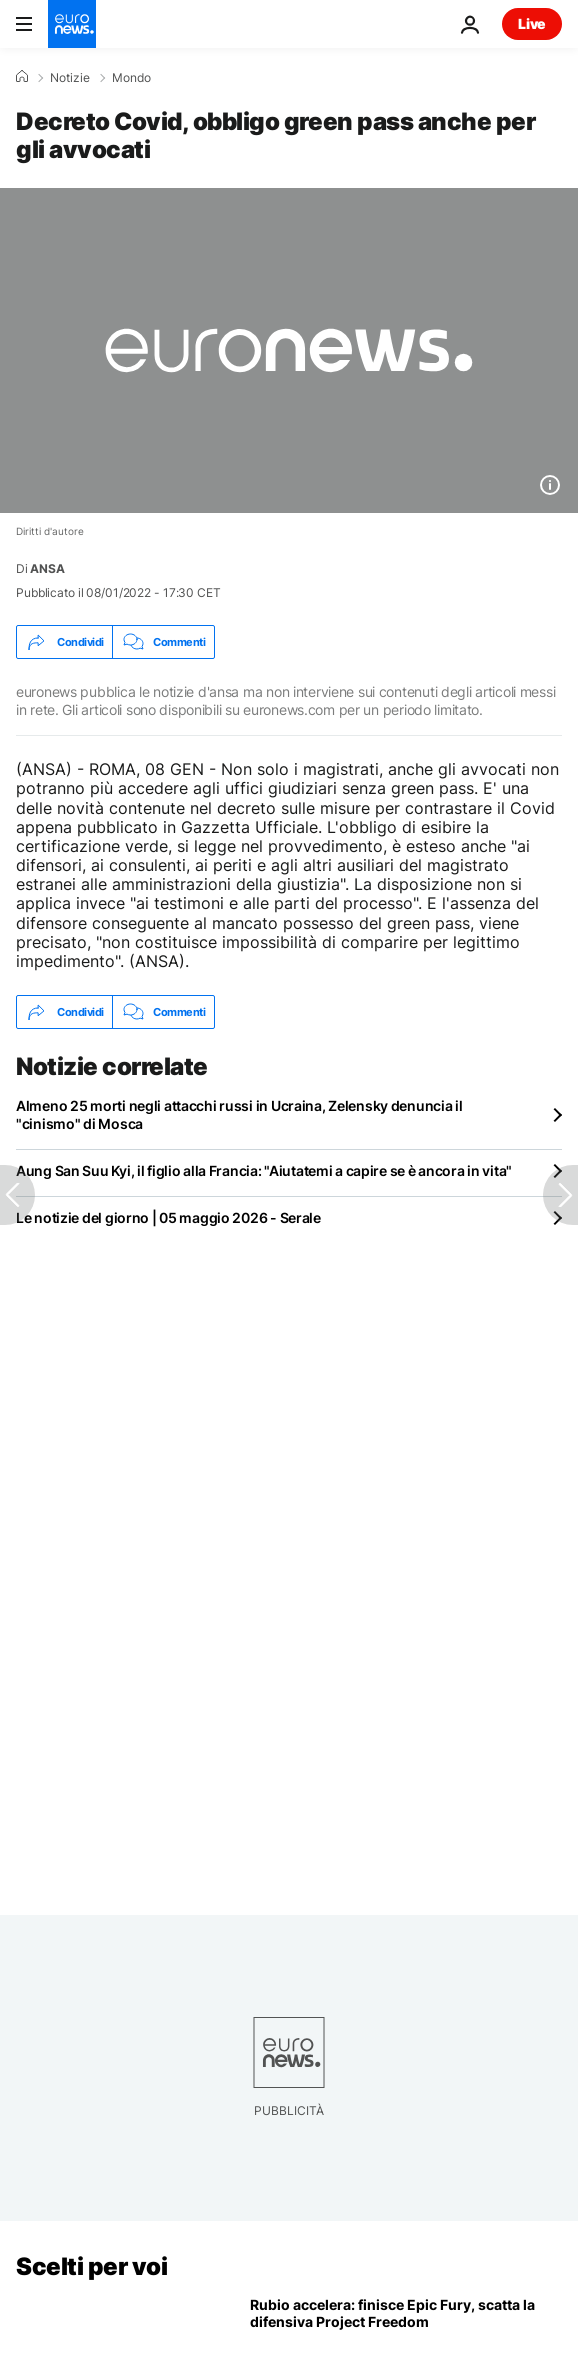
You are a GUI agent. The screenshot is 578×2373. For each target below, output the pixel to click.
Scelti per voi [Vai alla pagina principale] (91, 2266)
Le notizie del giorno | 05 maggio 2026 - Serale (168, 1217)
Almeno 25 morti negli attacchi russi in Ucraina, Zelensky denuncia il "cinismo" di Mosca (239, 1114)
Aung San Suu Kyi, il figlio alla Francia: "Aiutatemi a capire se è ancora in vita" (264, 1170)
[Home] (22, 77)
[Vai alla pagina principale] (72, 24)
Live (532, 23)
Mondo (131, 78)
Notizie (70, 78)
